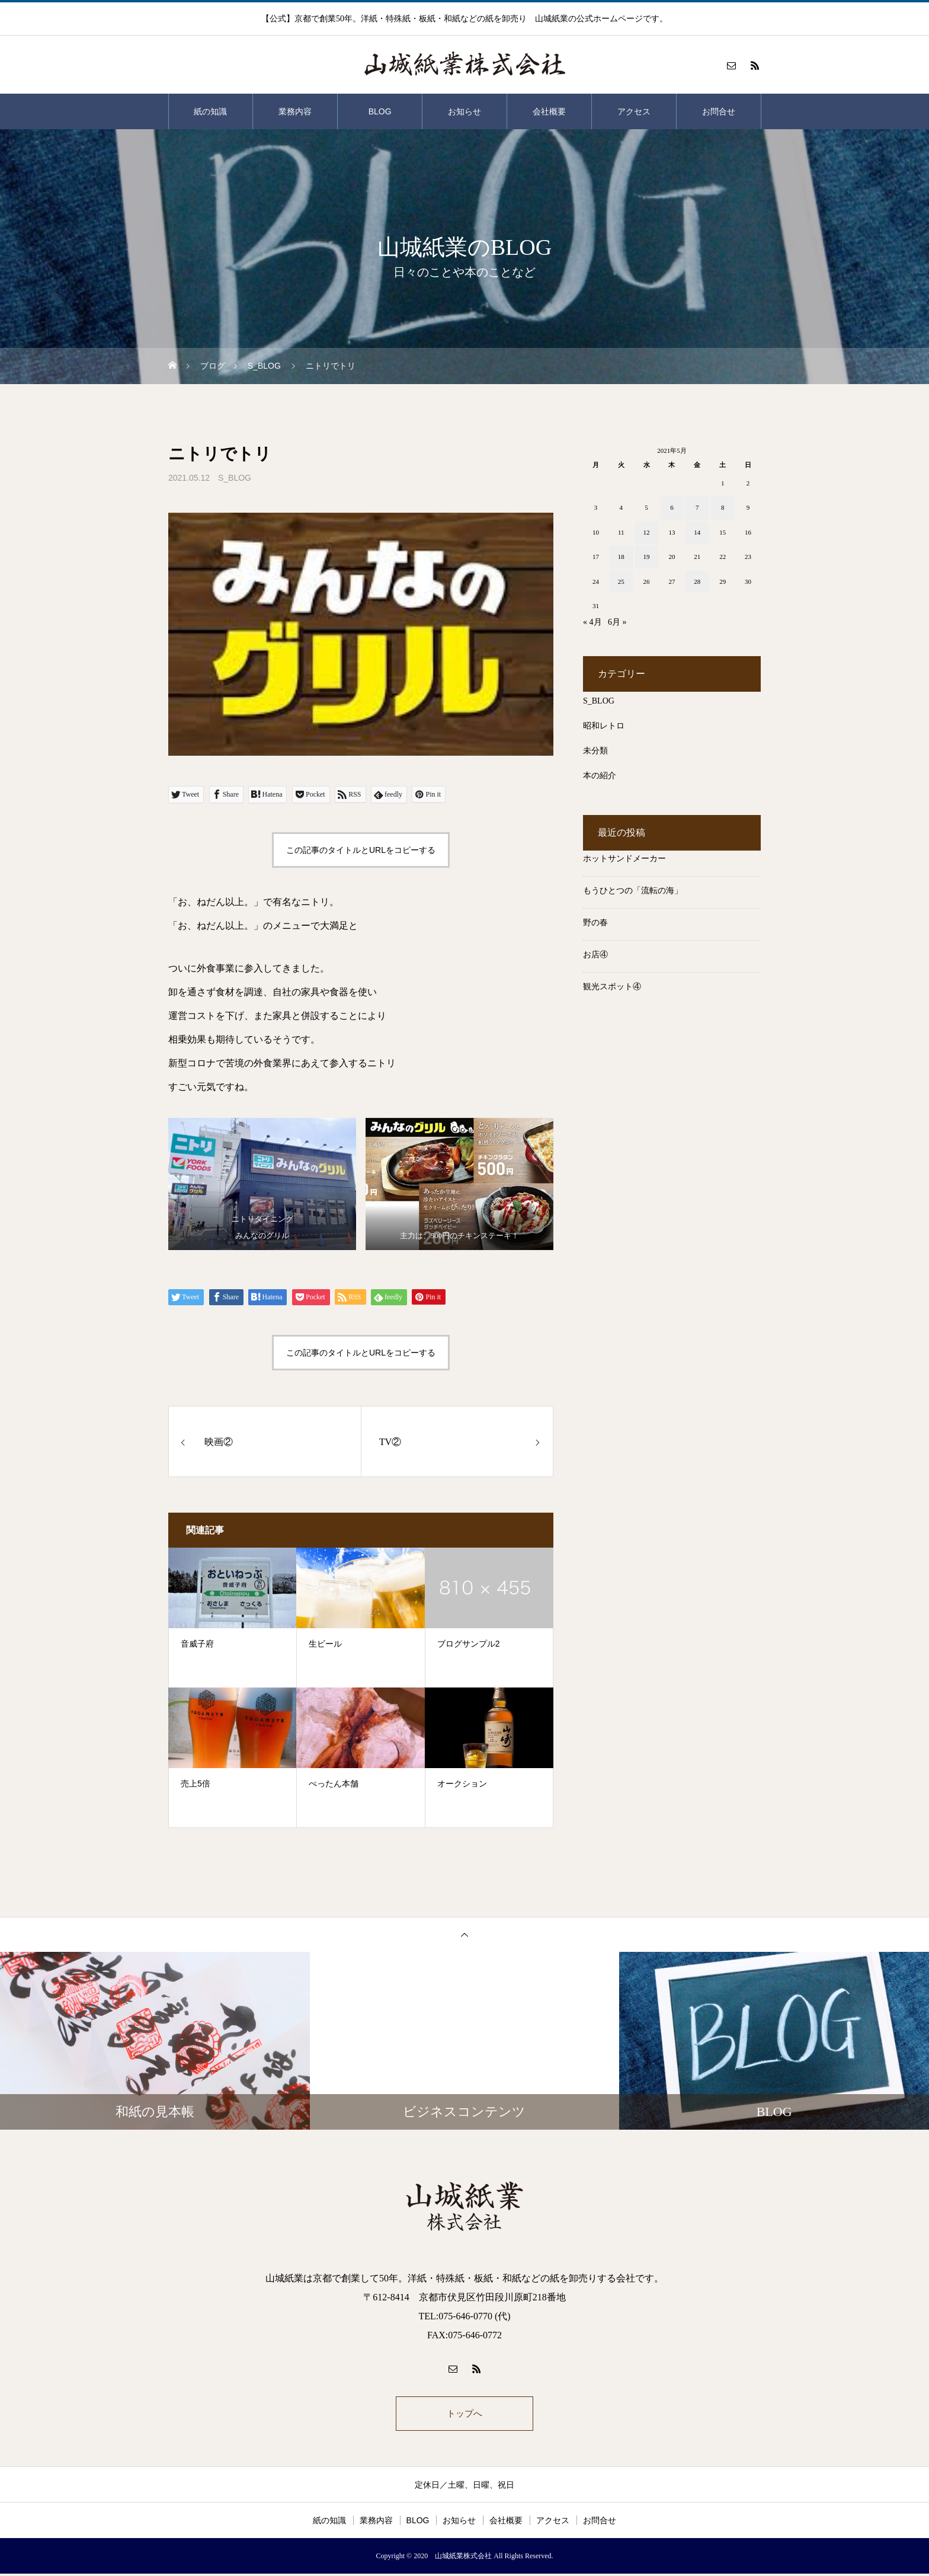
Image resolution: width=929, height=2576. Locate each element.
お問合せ (718, 111)
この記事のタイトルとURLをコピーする (360, 850)
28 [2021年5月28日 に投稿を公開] (697, 581)
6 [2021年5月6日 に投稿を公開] (672, 507)
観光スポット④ (612, 986)
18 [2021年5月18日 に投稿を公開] (621, 556)
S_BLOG (234, 477)
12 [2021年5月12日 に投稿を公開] (646, 532)
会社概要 (549, 111)
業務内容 (295, 111)
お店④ (595, 954)
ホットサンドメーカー (624, 858)
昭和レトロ (603, 725)
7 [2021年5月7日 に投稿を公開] (697, 507)
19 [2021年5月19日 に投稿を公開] (646, 556)
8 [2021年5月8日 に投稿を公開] (723, 507)
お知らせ (464, 111)
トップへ (464, 2414)
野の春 (595, 922)
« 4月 (592, 622)
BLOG (380, 111)
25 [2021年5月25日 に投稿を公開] (621, 581)
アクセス (634, 111)
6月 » (617, 622)
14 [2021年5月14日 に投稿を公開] (697, 532)
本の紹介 (599, 775)
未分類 (595, 750)
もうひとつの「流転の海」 (633, 890)
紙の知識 (210, 111)
